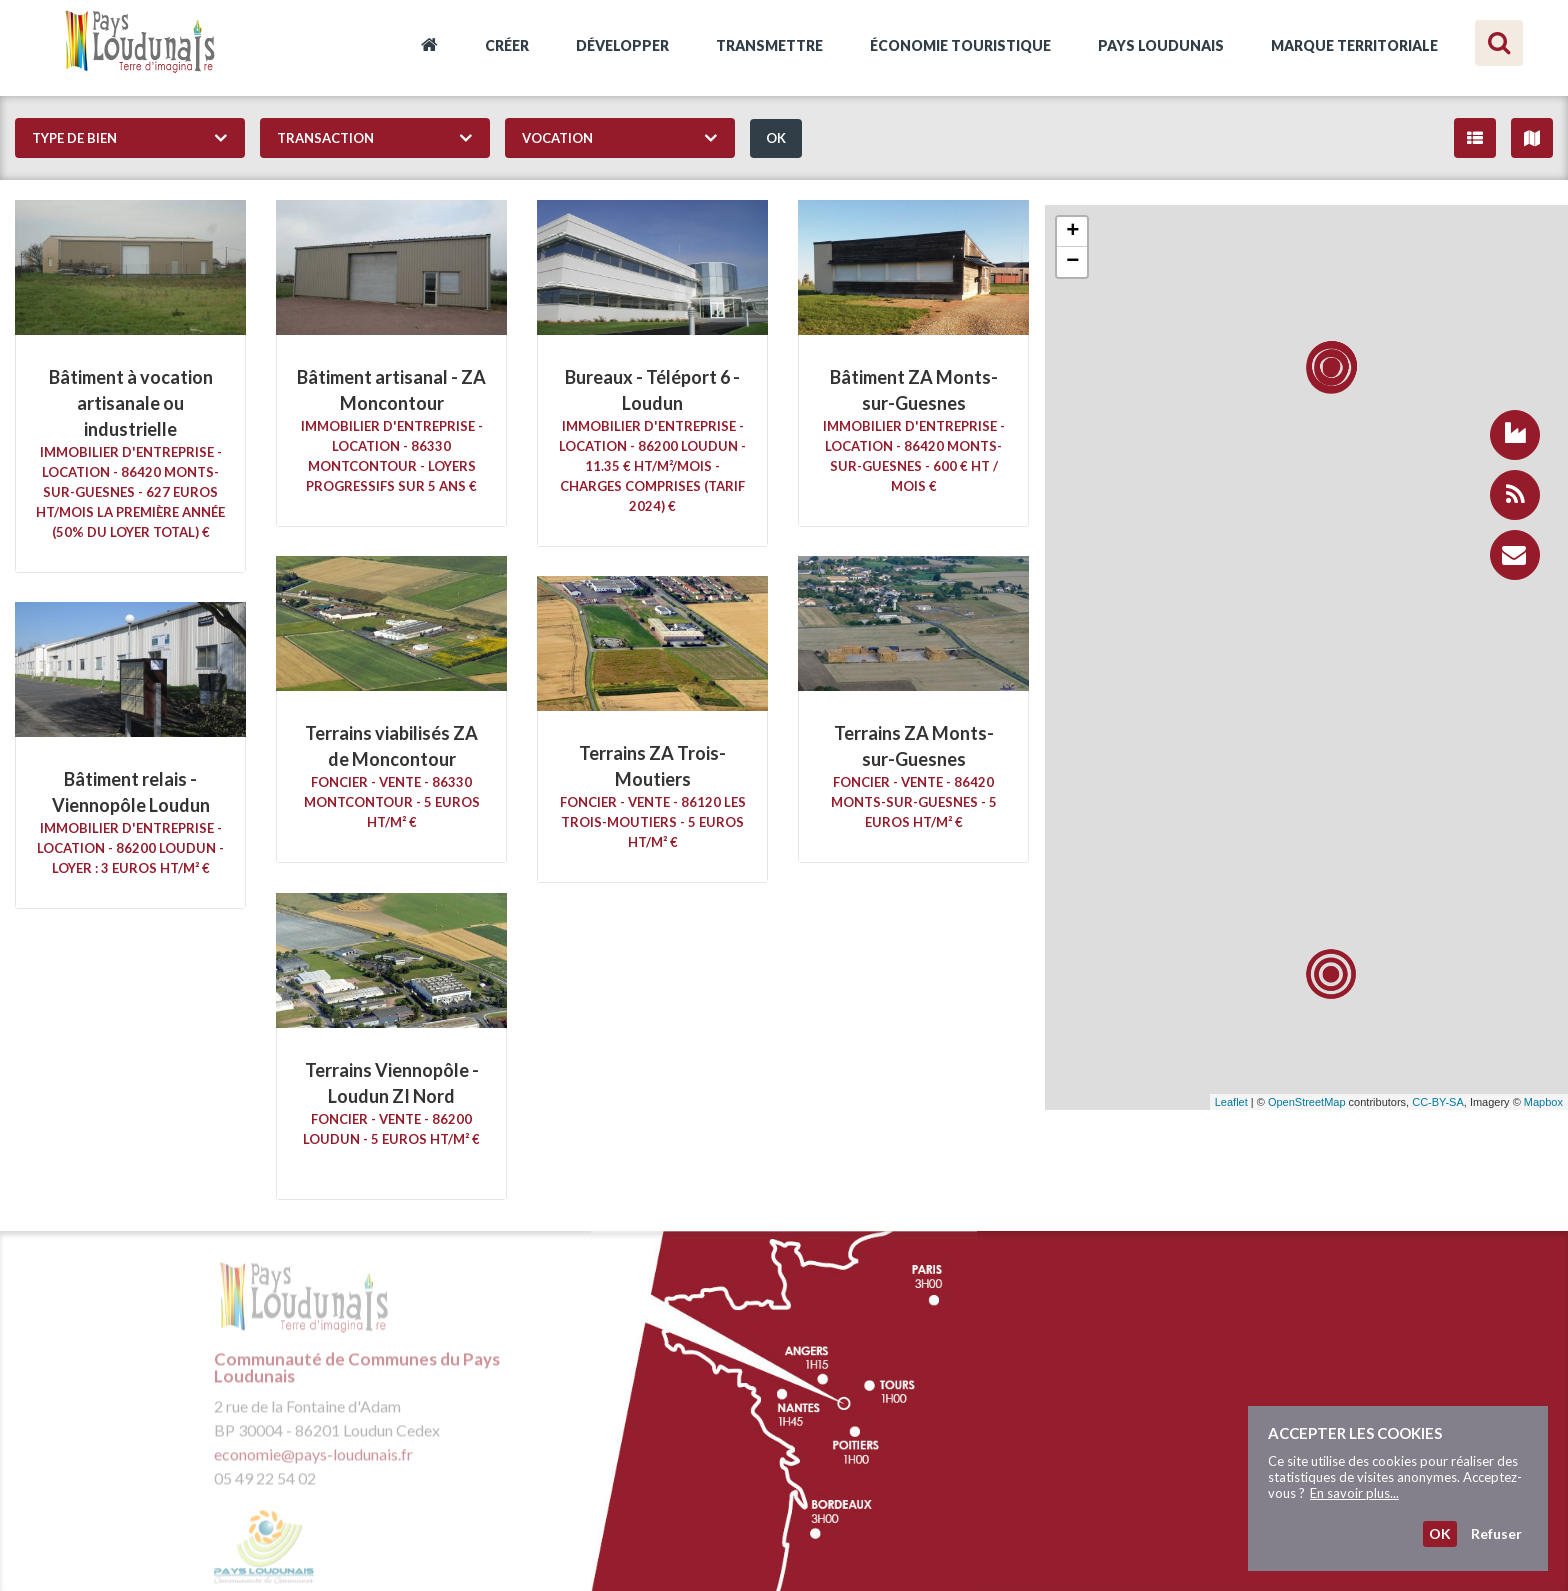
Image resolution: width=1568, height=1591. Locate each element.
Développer (622, 45)
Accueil (429, 48)
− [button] (1072, 262)
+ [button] (1072, 232)
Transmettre (769, 45)
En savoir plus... (1354, 1493)
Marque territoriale (1354, 45)
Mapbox (1543, 1102)
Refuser (1496, 1533)
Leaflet (1231, 1102)
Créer (507, 45)
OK (776, 138)
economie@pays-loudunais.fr (313, 1461)
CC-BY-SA (1438, 1102)
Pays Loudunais (1161, 45)
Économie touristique (960, 45)
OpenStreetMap (1307, 1102)
